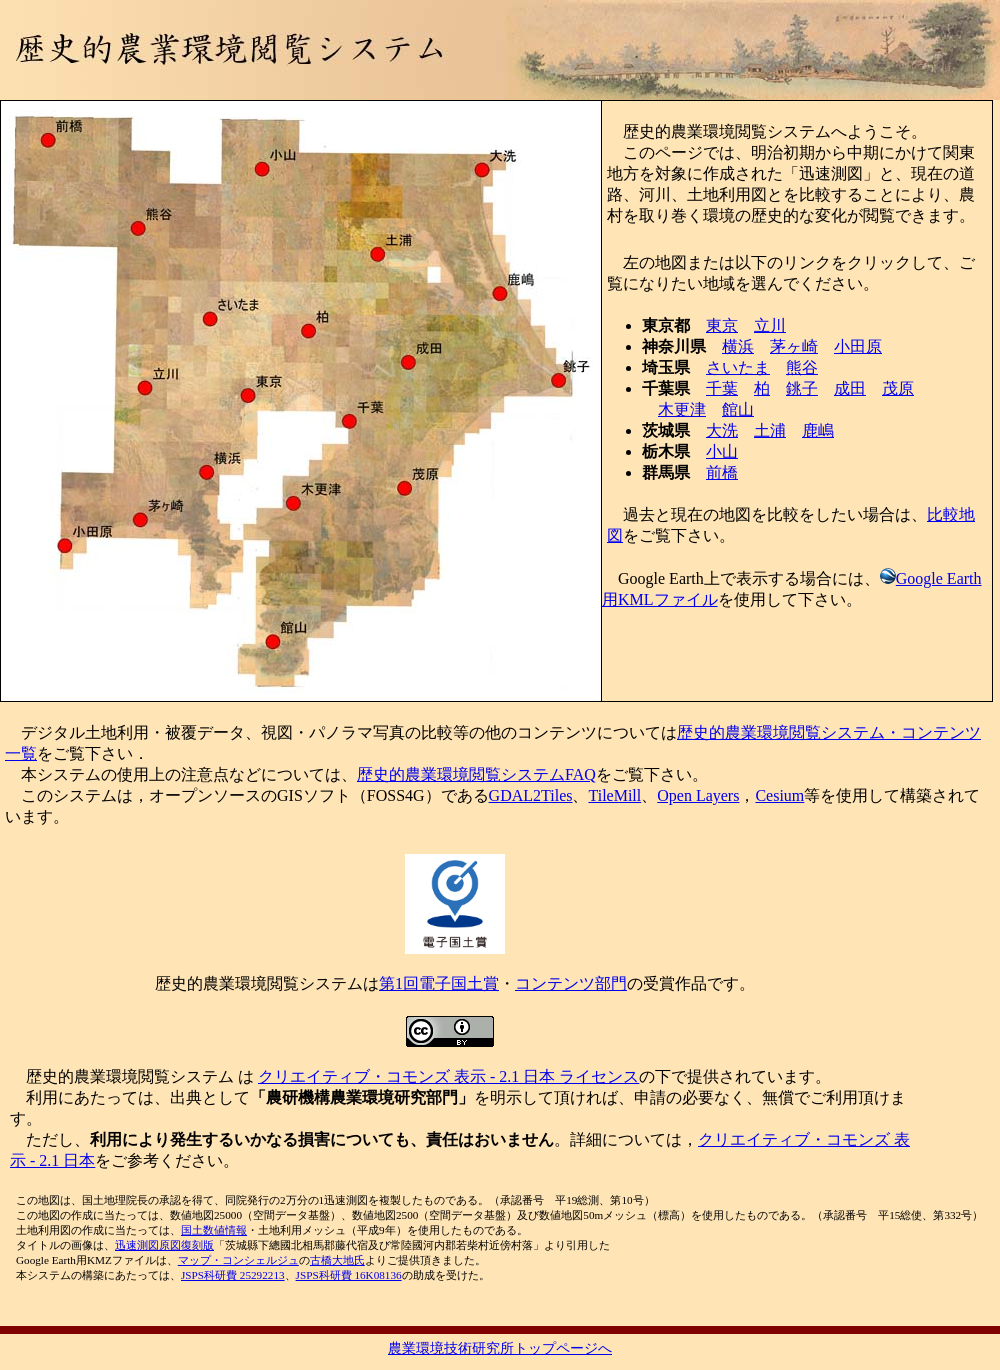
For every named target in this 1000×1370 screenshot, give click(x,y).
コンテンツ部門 (571, 983)
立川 (770, 325)
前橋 (722, 472)
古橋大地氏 (337, 1260)
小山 (722, 451)
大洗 (722, 430)
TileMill (614, 795)
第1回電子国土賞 (439, 983)
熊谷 (802, 367)
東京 (722, 325)
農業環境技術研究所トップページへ (500, 1348)
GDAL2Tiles (531, 795)
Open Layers (698, 795)
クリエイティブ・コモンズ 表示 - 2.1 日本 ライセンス (448, 1076)
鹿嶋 (818, 430)
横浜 (738, 346)
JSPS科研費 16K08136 (349, 1275)
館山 (738, 409)
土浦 (770, 430)
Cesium (779, 795)
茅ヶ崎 (794, 346)
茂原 (898, 388)
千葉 (722, 388)
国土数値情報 (214, 1230)
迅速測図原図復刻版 (164, 1245)
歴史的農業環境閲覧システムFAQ (476, 774)
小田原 (858, 346)
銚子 (802, 388)
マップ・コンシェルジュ (238, 1260)
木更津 (682, 409)
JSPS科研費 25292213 (233, 1275)
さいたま (738, 367)
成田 (850, 388)
